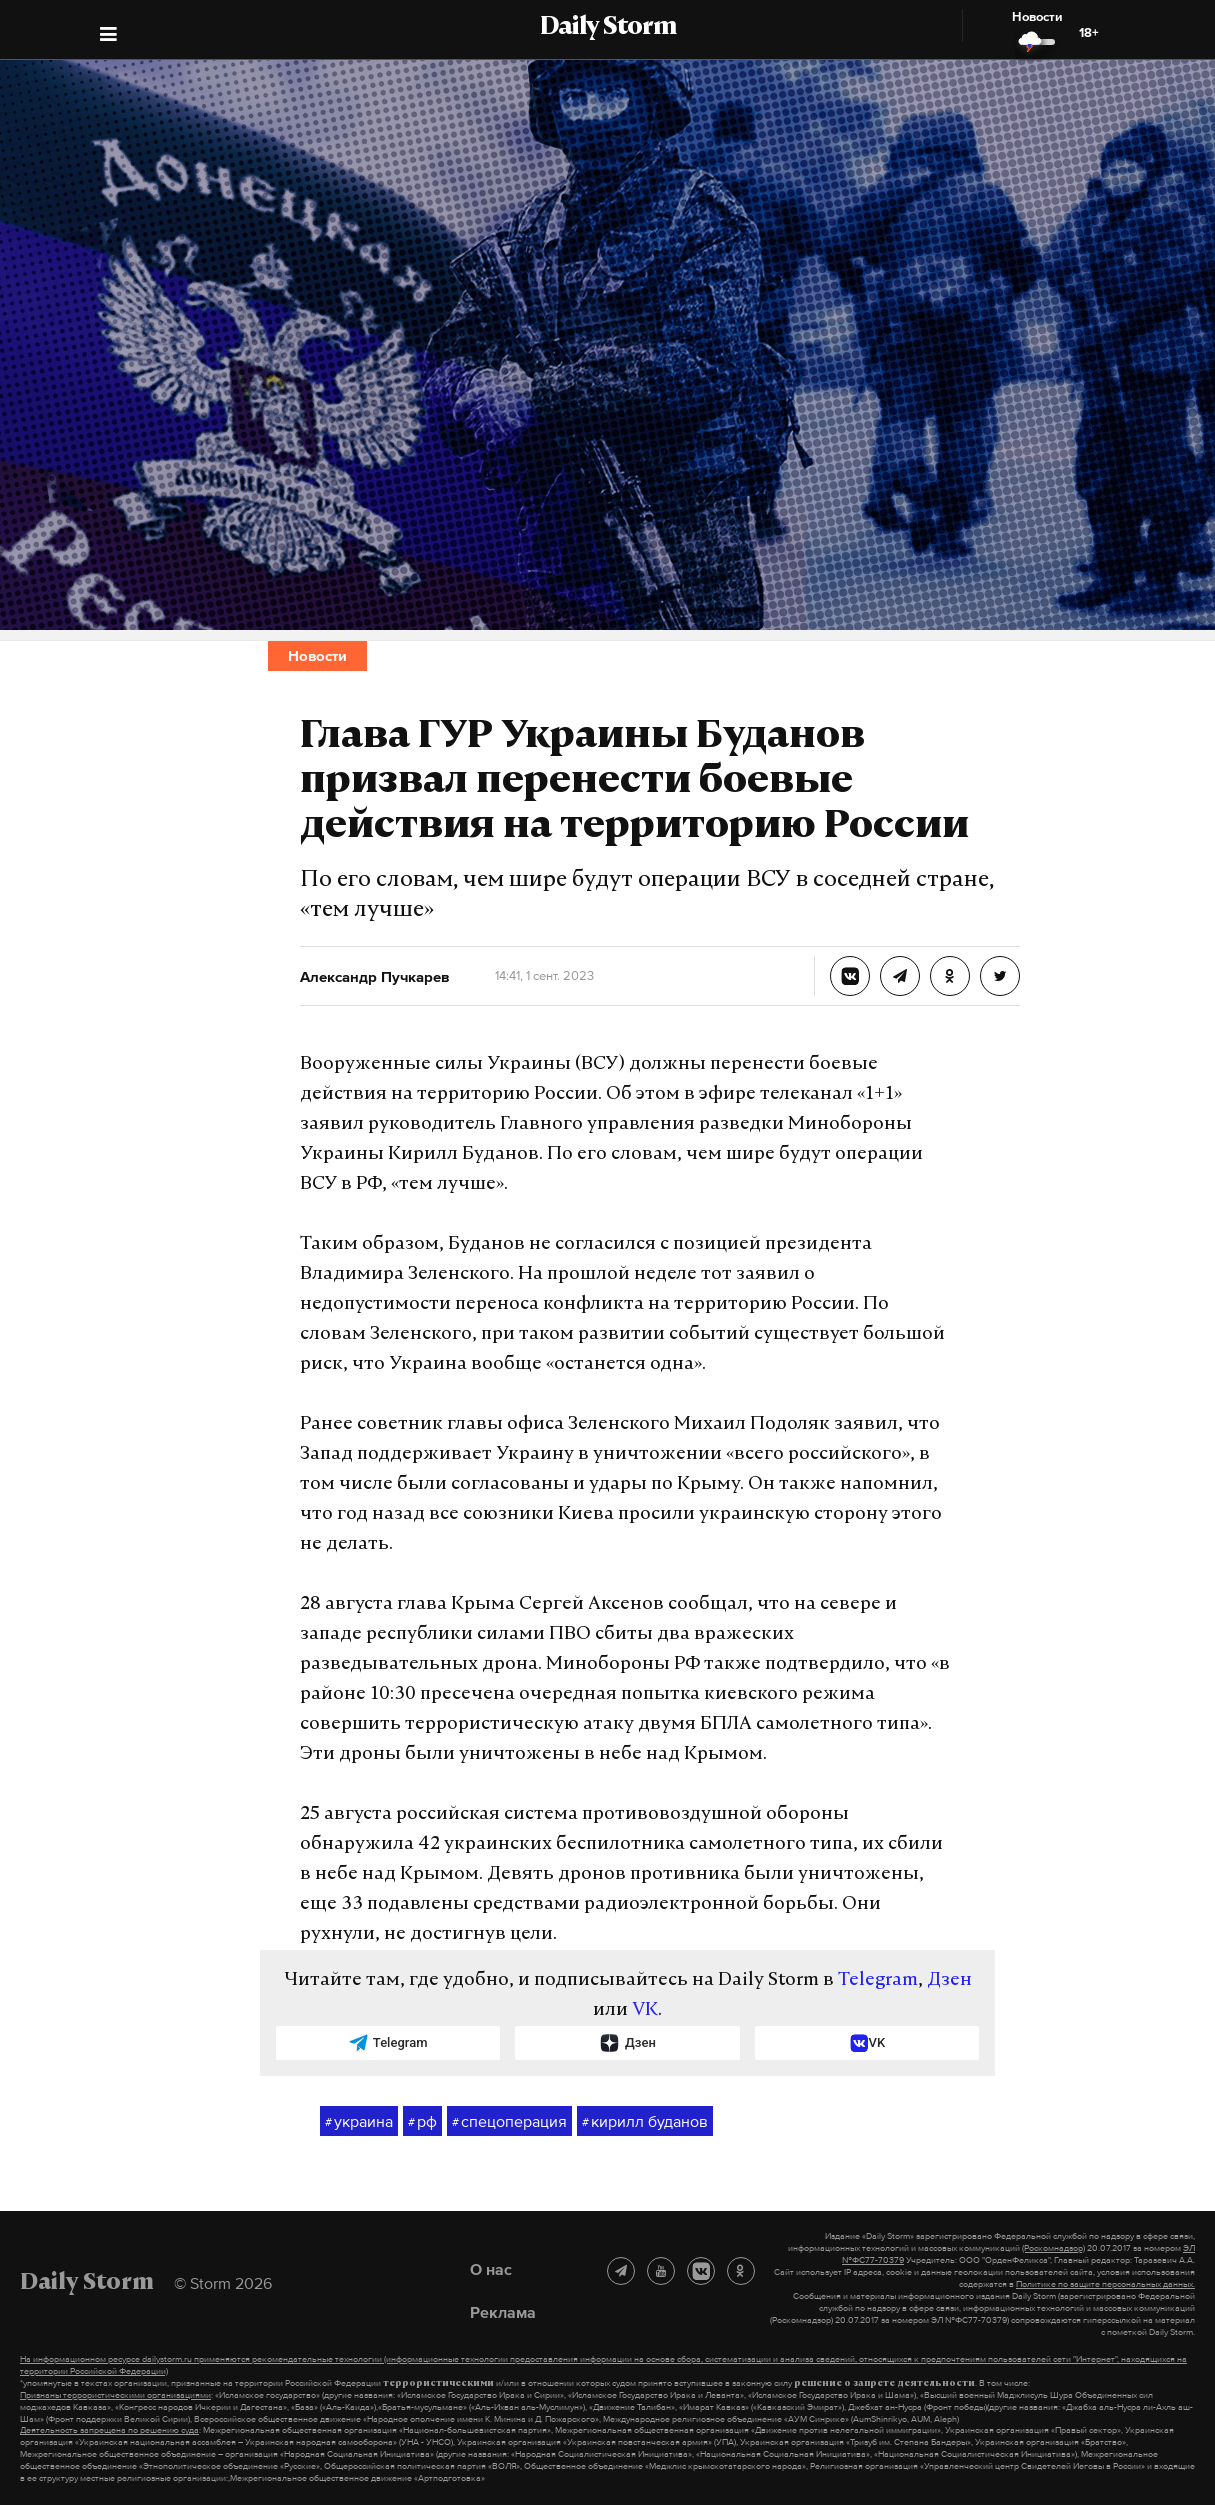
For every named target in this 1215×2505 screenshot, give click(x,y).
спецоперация (509, 2122)
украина (359, 2122)
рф (422, 2122)
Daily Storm (608, 28)
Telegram (878, 1980)
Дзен (949, 1980)
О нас (491, 2269)
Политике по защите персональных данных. (1105, 2284)
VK (645, 2010)
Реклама (503, 2312)
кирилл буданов (645, 2122)
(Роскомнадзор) (1053, 2248)
